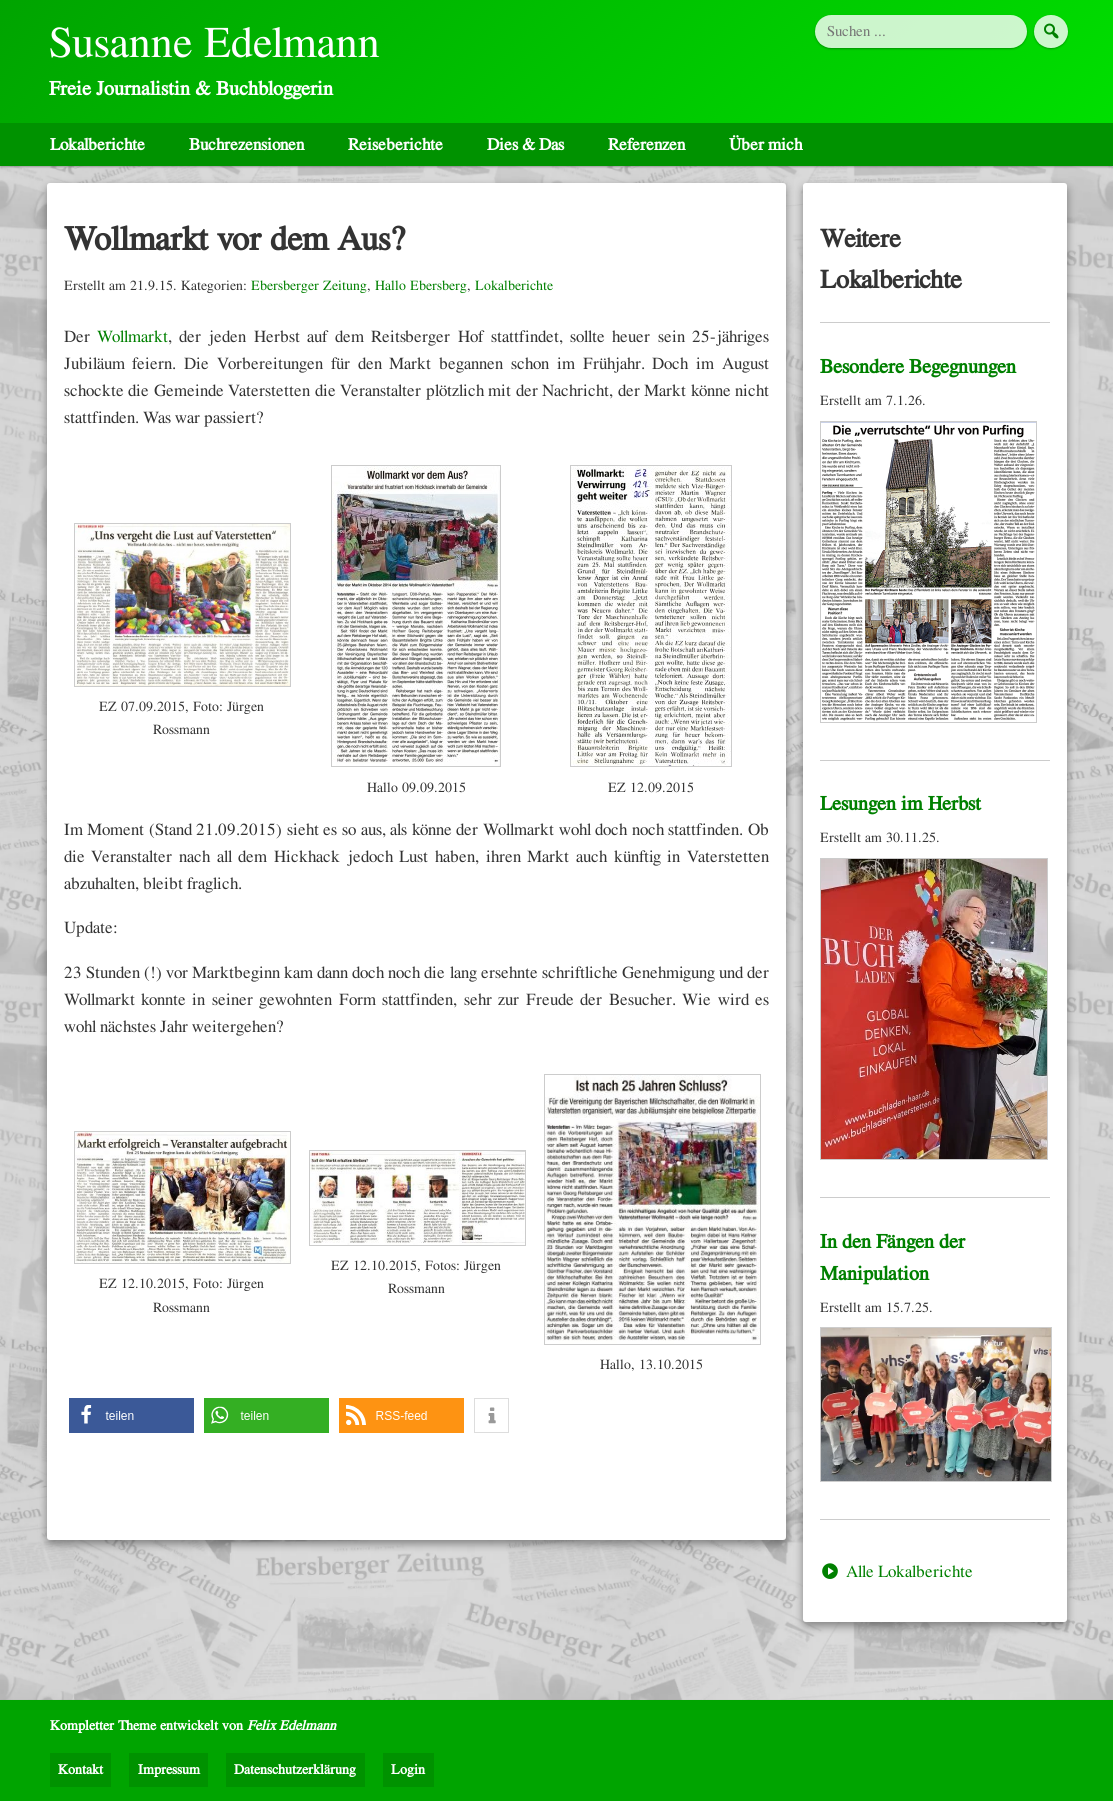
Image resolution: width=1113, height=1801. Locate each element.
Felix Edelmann (291, 1726)
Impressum (169, 1769)
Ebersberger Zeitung (309, 295)
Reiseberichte (395, 153)
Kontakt (80, 1769)
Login (408, 1769)
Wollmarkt (132, 345)
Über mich (765, 153)
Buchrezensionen (246, 153)
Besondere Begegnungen (918, 377)
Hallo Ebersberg (421, 295)
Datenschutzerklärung (295, 1769)
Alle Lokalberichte (896, 1580)
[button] (131, 1425)
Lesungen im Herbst (900, 814)
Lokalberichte (97, 153)
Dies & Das (525, 153)
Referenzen (646, 153)
